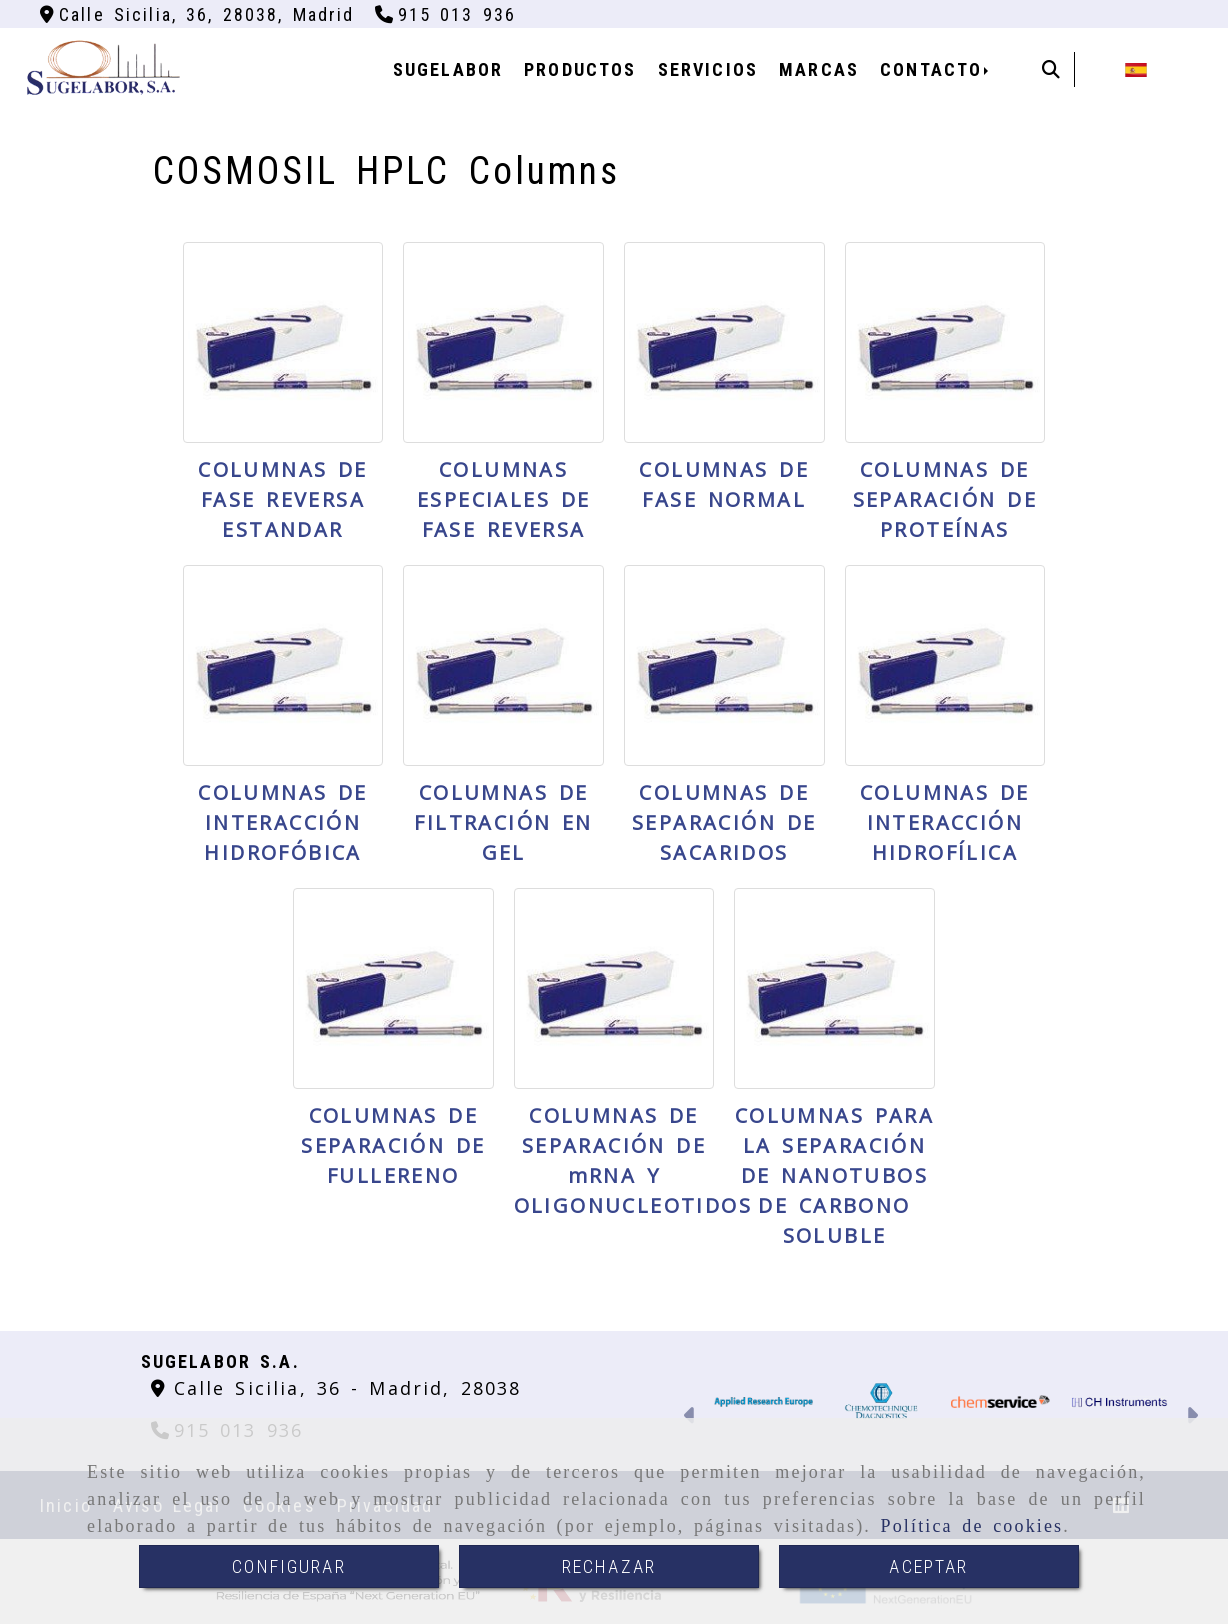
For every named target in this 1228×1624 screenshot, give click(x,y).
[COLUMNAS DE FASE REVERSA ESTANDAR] (283, 342)
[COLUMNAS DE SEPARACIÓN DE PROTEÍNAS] (945, 342)
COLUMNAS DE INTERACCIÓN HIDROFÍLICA (945, 822)
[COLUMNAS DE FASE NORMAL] (724, 342)
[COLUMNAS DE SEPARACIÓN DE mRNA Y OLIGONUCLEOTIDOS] (614, 988)
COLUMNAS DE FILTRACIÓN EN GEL (503, 822)
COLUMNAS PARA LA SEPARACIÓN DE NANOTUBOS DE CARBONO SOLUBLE (834, 1175)
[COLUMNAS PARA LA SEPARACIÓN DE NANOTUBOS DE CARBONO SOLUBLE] (834, 988)
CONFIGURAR (289, 1566)
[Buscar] (1051, 69)
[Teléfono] (446, 14)
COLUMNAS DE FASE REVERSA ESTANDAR (283, 499)
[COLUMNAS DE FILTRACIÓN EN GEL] (503, 665)
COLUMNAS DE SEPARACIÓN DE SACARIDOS (724, 822)
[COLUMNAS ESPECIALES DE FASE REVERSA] (503, 342)
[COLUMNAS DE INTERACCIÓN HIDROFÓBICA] (283, 665)
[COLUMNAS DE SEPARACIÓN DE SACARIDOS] (724, 665)
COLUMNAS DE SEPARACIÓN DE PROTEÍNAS (945, 499)
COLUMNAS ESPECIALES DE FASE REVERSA (503, 499)
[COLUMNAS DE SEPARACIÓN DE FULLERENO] (393, 988)
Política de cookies (972, 1526)
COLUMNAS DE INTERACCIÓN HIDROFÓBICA (283, 822)
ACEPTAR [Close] (928, 1566)
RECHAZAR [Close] (609, 1566)
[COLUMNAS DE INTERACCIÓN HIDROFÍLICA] (945, 665)
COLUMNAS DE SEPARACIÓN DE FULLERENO (393, 1145)
